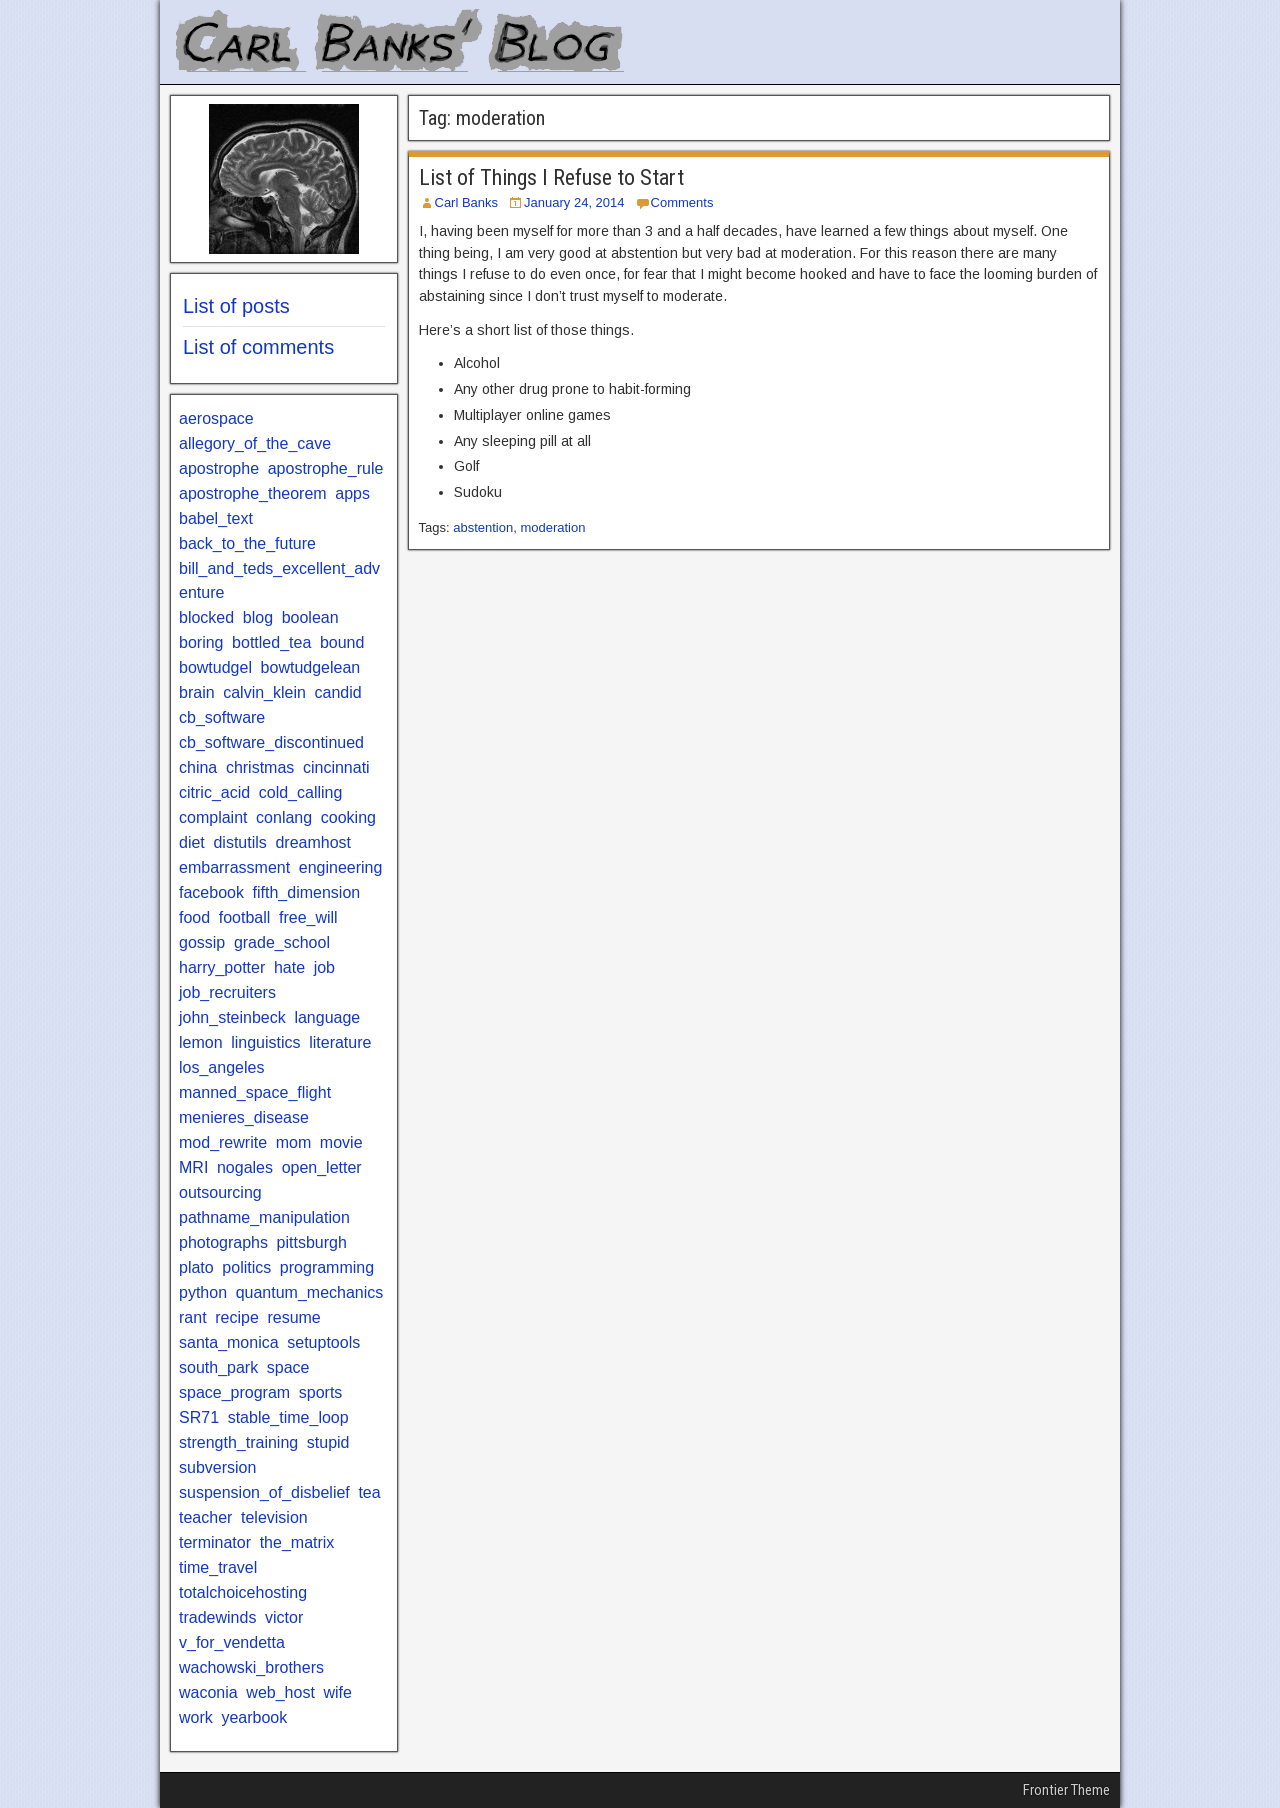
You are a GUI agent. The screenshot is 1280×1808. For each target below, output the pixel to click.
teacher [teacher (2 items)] (205, 1517)
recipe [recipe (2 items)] (237, 1317)
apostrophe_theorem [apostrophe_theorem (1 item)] (253, 493)
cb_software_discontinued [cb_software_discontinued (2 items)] (271, 742)
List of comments (258, 347)
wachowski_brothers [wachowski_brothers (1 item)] (251, 1667)
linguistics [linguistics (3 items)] (265, 1042)
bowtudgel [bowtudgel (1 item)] (215, 667)
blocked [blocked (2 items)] (206, 617)
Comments (682, 202)
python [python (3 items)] (203, 1292)
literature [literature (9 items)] (340, 1042)
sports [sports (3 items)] (321, 1392)
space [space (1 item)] (288, 1367)
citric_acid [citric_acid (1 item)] (214, 792)
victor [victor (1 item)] (284, 1617)
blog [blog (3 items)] (258, 617)
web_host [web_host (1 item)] (280, 1692)
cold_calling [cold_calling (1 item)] (301, 792)
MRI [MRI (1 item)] (193, 1167)
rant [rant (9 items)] (193, 1317)
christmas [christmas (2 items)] (260, 767)
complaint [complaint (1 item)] (213, 817)
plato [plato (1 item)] (196, 1267)
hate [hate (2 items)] (289, 967)
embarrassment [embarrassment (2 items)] (234, 867)
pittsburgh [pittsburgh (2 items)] (312, 1242)
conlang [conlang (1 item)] (284, 817)
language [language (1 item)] (327, 1017)
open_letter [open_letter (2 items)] (322, 1167)
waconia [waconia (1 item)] (208, 1692)
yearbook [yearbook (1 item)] (254, 1717)
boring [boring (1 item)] (201, 642)
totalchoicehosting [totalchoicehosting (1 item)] (243, 1592)
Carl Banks (467, 202)
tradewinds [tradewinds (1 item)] (217, 1617)
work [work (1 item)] (196, 1717)
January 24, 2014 (574, 202)
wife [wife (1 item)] (337, 1692)
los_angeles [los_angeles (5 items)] (221, 1067)
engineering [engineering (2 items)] (341, 867)
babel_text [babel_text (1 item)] (216, 518)
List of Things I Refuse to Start (551, 177)
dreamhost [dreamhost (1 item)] (313, 842)
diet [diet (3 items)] (192, 842)
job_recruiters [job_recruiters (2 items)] (227, 992)
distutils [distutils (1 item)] (239, 842)
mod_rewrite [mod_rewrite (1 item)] (223, 1142)
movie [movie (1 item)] (341, 1142)
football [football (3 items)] (245, 917)
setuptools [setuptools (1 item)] (323, 1342)
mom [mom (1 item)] (294, 1142)
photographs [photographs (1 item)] (223, 1242)
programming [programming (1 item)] (327, 1267)
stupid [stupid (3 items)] (328, 1442)
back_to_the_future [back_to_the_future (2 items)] (247, 543)
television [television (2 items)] (274, 1517)
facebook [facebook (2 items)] (211, 892)
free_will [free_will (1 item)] (308, 917)
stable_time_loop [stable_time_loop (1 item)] (288, 1417)
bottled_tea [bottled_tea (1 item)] (271, 642)
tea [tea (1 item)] (369, 1492)
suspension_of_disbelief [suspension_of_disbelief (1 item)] (264, 1492)
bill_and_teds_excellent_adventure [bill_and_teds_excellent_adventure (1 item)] (279, 580)
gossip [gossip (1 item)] (202, 942)
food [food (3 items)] (194, 917)
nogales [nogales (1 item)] (245, 1167)
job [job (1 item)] (324, 967)
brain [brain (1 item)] (197, 692)
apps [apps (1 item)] (352, 493)
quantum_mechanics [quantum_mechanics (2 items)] (310, 1292)
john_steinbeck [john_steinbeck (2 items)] (232, 1017)
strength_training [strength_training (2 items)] (238, 1442)
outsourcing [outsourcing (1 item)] (220, 1192)
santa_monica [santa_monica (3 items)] (229, 1342)
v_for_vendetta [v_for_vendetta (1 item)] (232, 1642)
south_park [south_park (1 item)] (218, 1367)
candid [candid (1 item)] (338, 692)
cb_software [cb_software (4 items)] (222, 717)
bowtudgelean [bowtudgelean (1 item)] (311, 667)
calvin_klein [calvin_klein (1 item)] (264, 692)
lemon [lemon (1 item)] (201, 1042)
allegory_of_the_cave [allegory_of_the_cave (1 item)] (255, 443)
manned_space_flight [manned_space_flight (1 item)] (255, 1092)
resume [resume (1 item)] (293, 1317)
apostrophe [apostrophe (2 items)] (219, 468)
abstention (483, 527)
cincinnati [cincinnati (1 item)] (336, 767)
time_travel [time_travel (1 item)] (218, 1567)
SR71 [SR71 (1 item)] (199, 1417)
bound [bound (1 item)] (342, 642)
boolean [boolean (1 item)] (310, 617)
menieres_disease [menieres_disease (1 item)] (244, 1117)
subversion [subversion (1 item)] (217, 1467)
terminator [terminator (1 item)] (215, 1542)
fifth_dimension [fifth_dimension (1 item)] (307, 892)
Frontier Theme (1066, 1790)
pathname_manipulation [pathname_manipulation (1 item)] (264, 1217)
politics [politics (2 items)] (246, 1267)
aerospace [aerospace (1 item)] (216, 418)
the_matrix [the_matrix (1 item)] (297, 1542)
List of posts (236, 306)
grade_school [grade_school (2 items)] (282, 942)
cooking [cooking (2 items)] (348, 817)
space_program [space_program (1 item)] (234, 1392)
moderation (552, 527)
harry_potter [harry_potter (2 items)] (222, 967)
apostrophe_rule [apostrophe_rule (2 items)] (326, 468)
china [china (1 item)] (198, 767)
